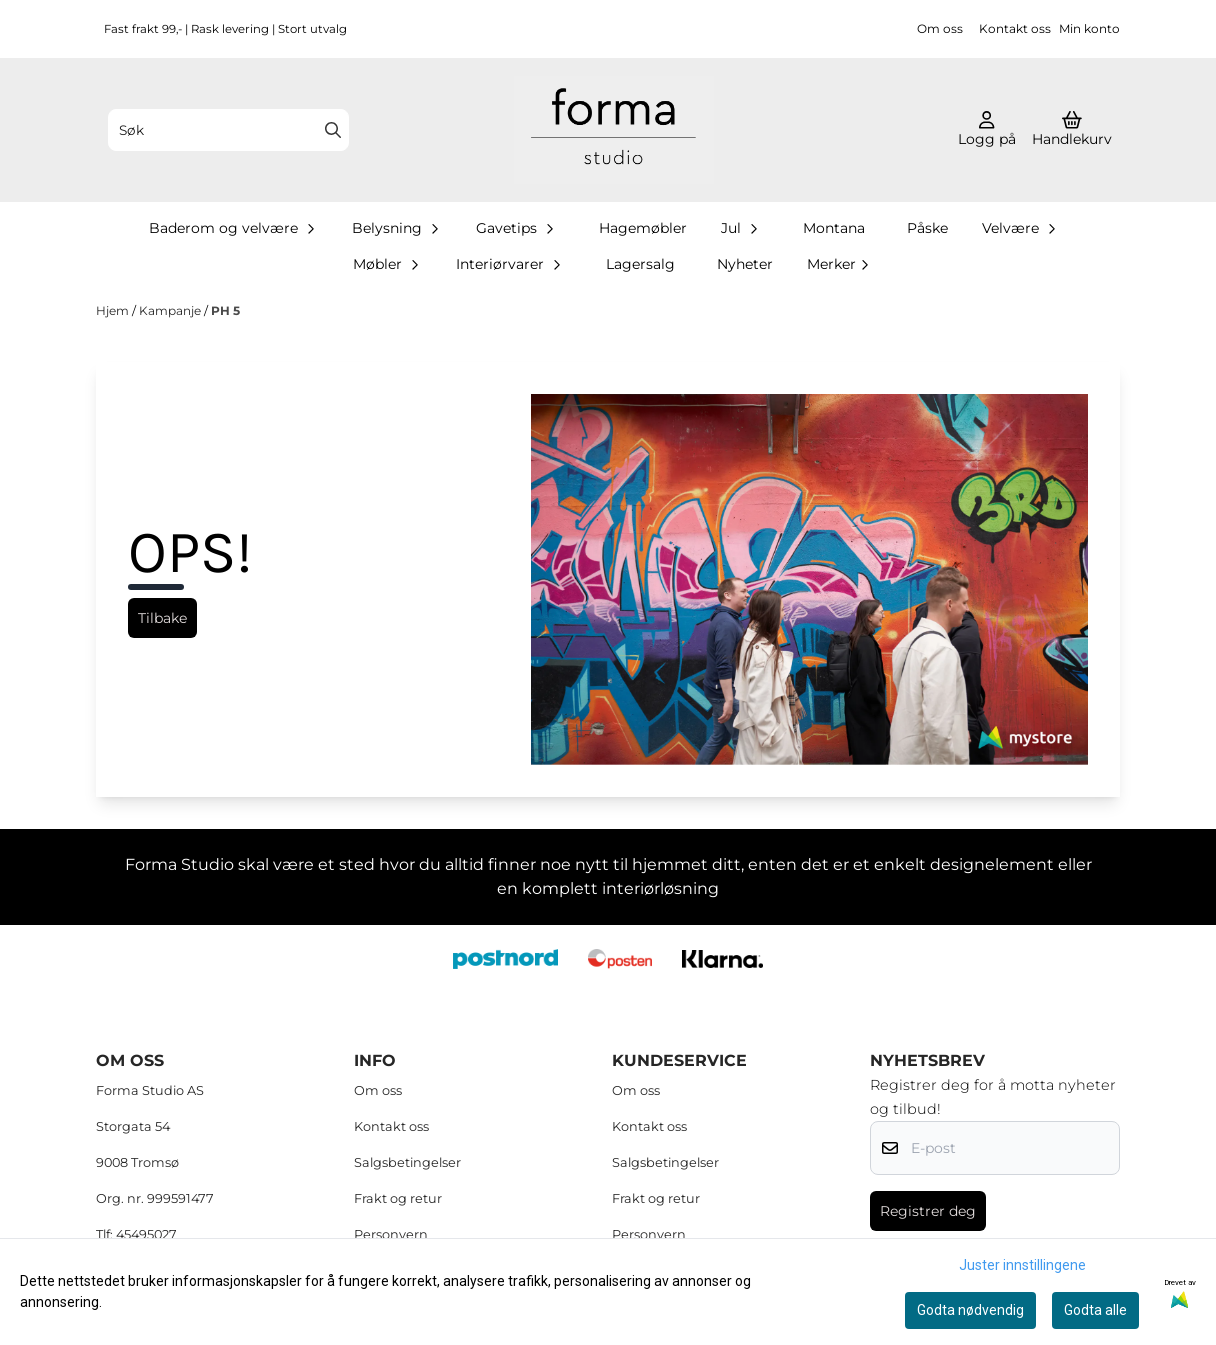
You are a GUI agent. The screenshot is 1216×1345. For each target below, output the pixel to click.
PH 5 (225, 310)
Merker (839, 264)
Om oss (940, 28)
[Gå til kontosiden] (987, 130)
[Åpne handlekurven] (1072, 130)
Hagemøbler (643, 228)
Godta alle (1095, 1310)
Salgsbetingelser (407, 1162)
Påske (927, 228)
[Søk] (228, 130)
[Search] (333, 130)
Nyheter (745, 264)
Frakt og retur (398, 1198)
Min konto (1089, 28)
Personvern (391, 1234)
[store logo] (614, 130)
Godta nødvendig (970, 1310)
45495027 (146, 1234)
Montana (834, 228)
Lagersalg (640, 264)
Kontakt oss (1015, 28)
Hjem (114, 310)
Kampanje (171, 310)
